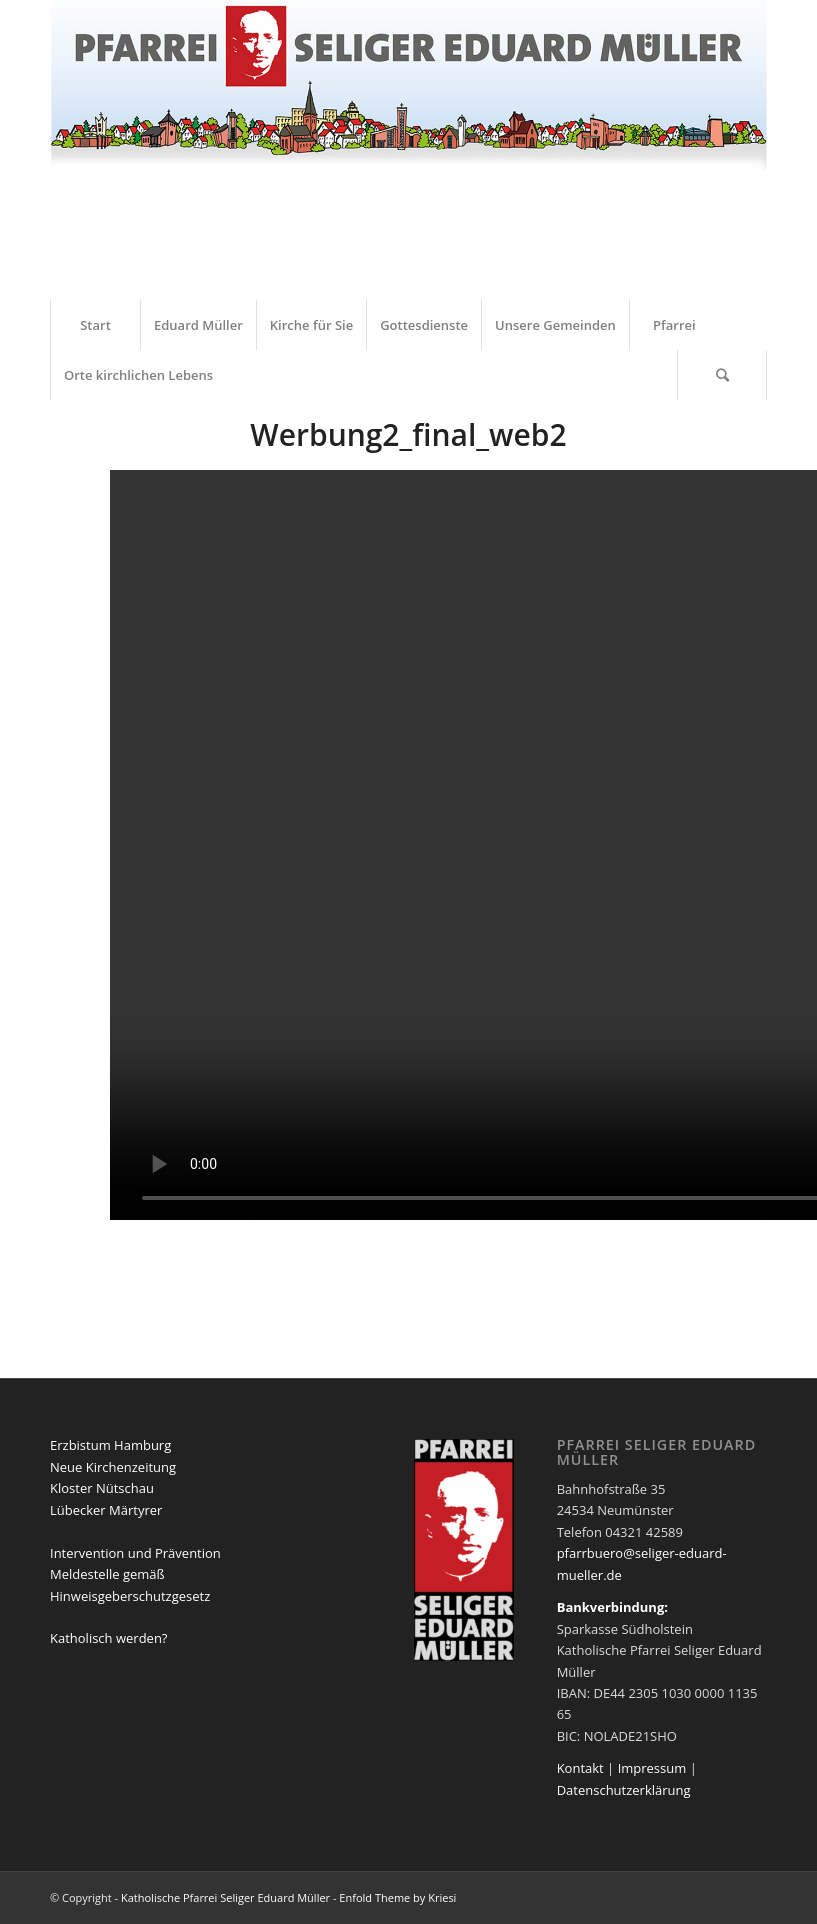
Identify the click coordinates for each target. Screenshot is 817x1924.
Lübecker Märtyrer (106, 1510)
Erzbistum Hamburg (110, 1445)
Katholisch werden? (108, 1638)
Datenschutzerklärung (624, 1790)
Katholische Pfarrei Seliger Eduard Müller (225, 1897)
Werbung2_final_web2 (408, 434)
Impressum (652, 1768)
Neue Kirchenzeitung (113, 1467)
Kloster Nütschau (102, 1488)
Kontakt (580, 1768)
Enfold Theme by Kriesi (397, 1897)
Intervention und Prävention (135, 1553)
